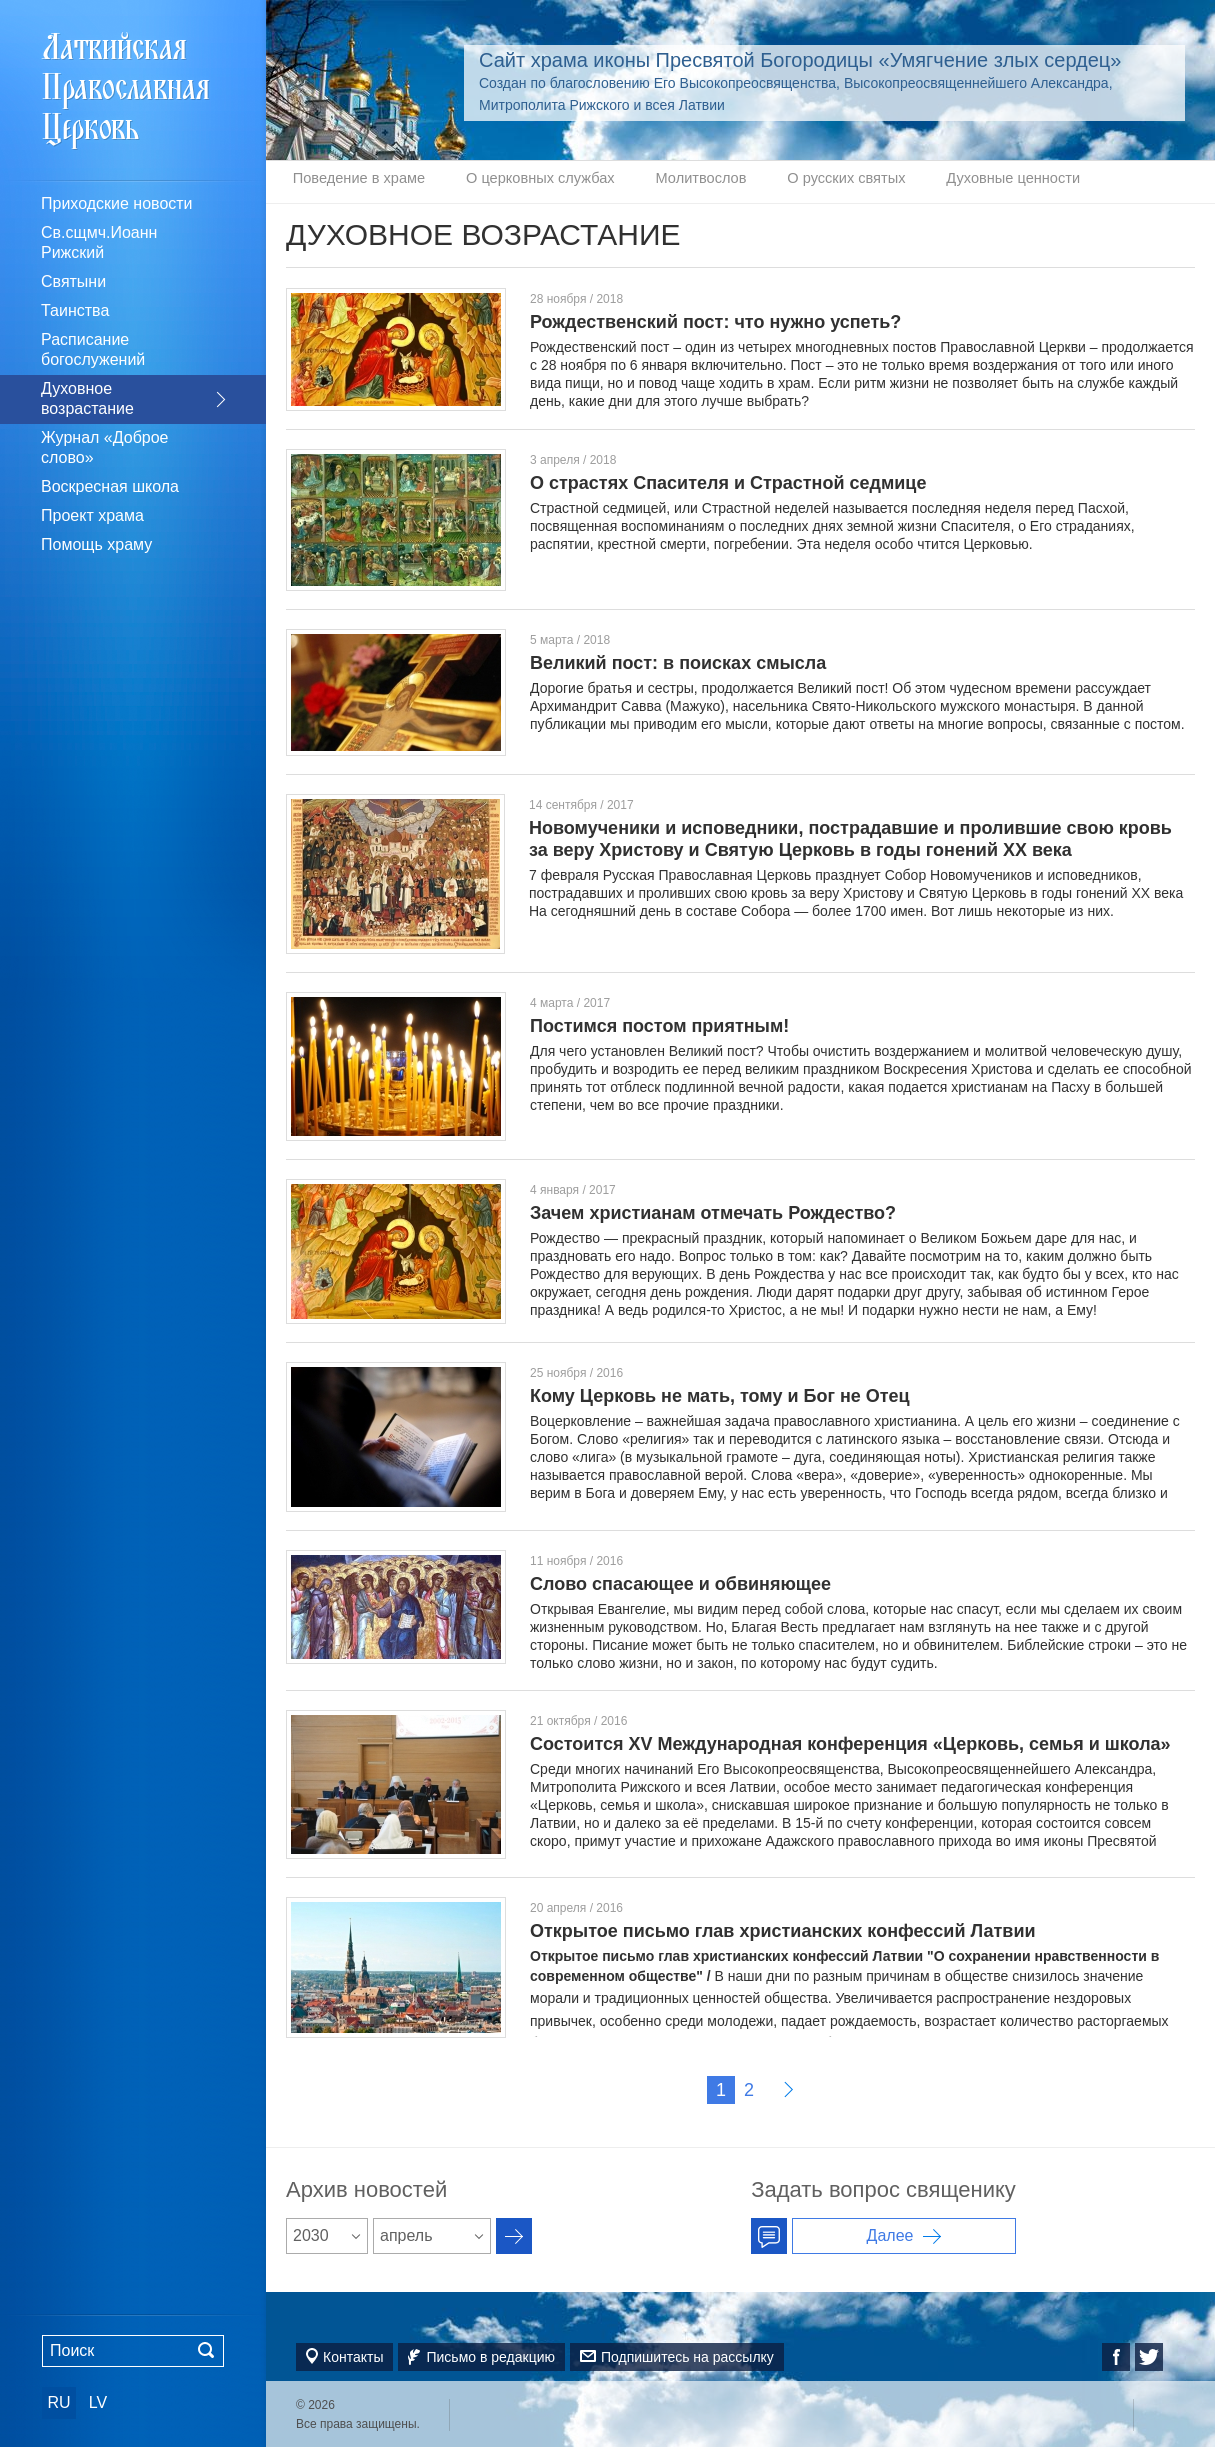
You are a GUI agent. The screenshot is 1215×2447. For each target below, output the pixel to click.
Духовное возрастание (87, 398)
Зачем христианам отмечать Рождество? (713, 1211)
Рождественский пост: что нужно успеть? (715, 320)
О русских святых (768, 181)
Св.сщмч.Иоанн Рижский (99, 242)
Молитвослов (645, 181)
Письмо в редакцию (490, 2355)
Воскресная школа (110, 486)
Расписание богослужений (93, 349)
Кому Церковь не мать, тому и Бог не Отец (720, 1394)
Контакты (353, 2355)
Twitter (1149, 2355)
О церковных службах (507, 181)
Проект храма (92, 515)
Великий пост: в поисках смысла (678, 661)
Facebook (1116, 2355)
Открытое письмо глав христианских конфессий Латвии (783, 1929)
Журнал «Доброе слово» (105, 447)
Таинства (75, 310)
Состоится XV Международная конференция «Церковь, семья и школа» (850, 1742)
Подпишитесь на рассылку (687, 2355)
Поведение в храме (349, 181)
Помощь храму (96, 544)
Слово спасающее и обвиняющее (680, 1582)
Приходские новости (117, 203)
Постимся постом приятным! (659, 1024)
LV (98, 2402)
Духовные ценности (913, 181)
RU (58, 2402)
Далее (788, 2087)
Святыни (73, 281)
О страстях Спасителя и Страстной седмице (728, 481)
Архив (514, 2234)
